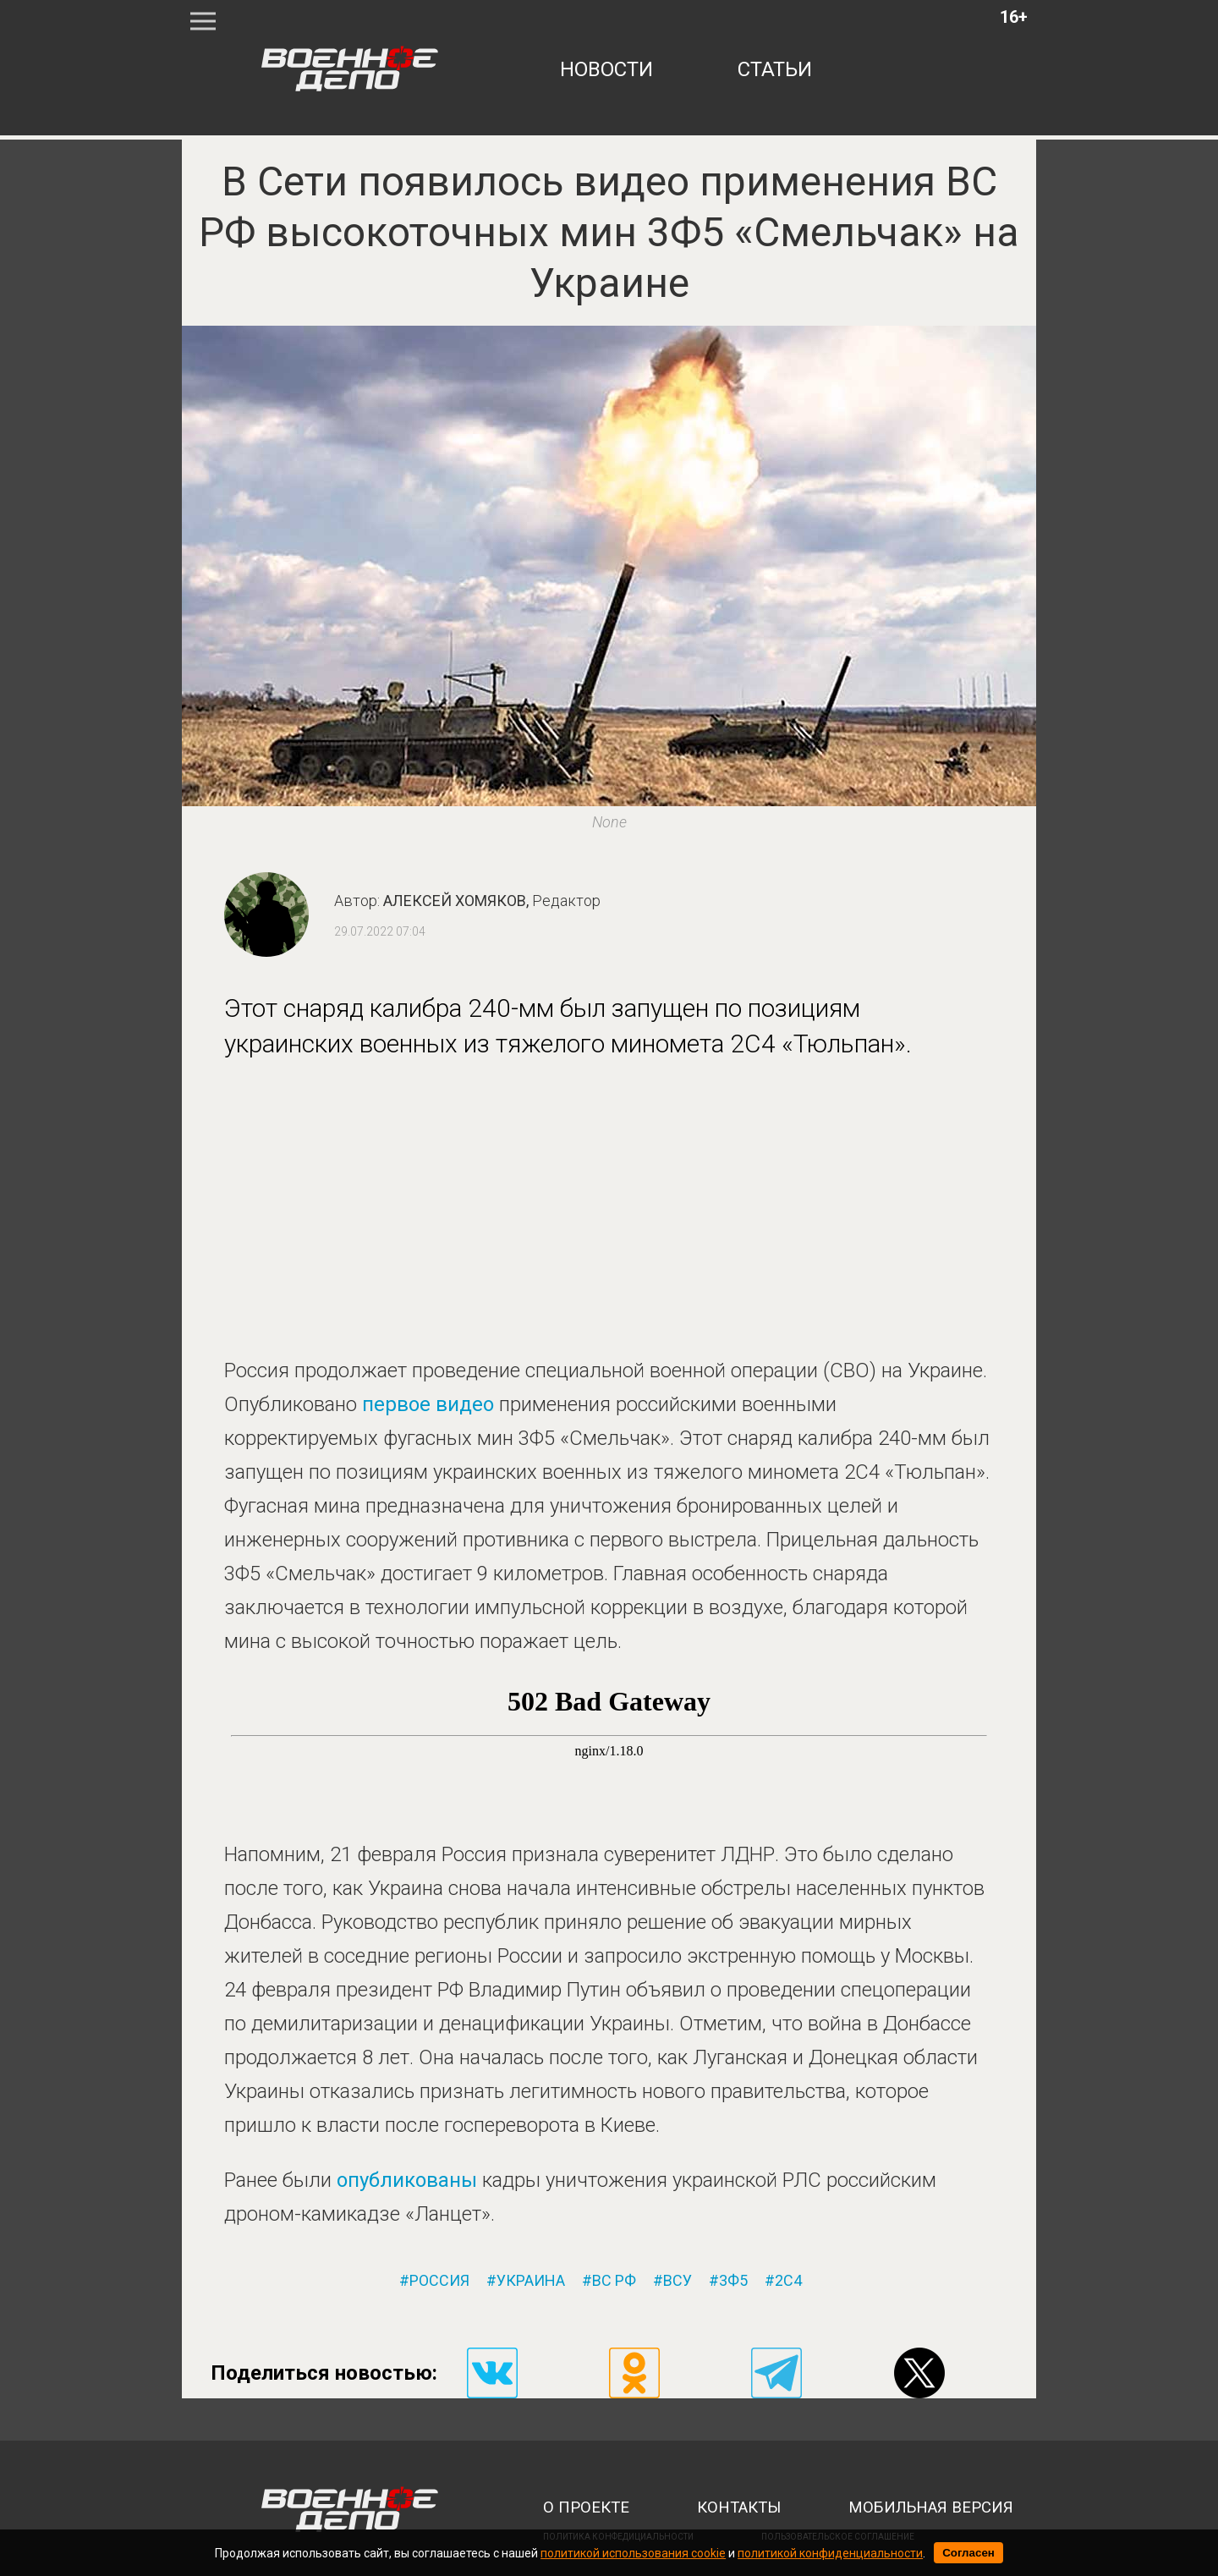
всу (677, 2280)
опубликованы (407, 2180)
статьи (775, 69)
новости (606, 69)
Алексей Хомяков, (492, 900)
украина (531, 2280)
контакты (739, 2507)
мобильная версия (930, 2507)
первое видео (428, 1404)
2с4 (788, 2280)
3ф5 (733, 2280)
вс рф (614, 2280)
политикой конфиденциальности (830, 2553)
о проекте (586, 2507)
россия (439, 2280)
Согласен (968, 2552)
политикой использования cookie (633, 2553)
